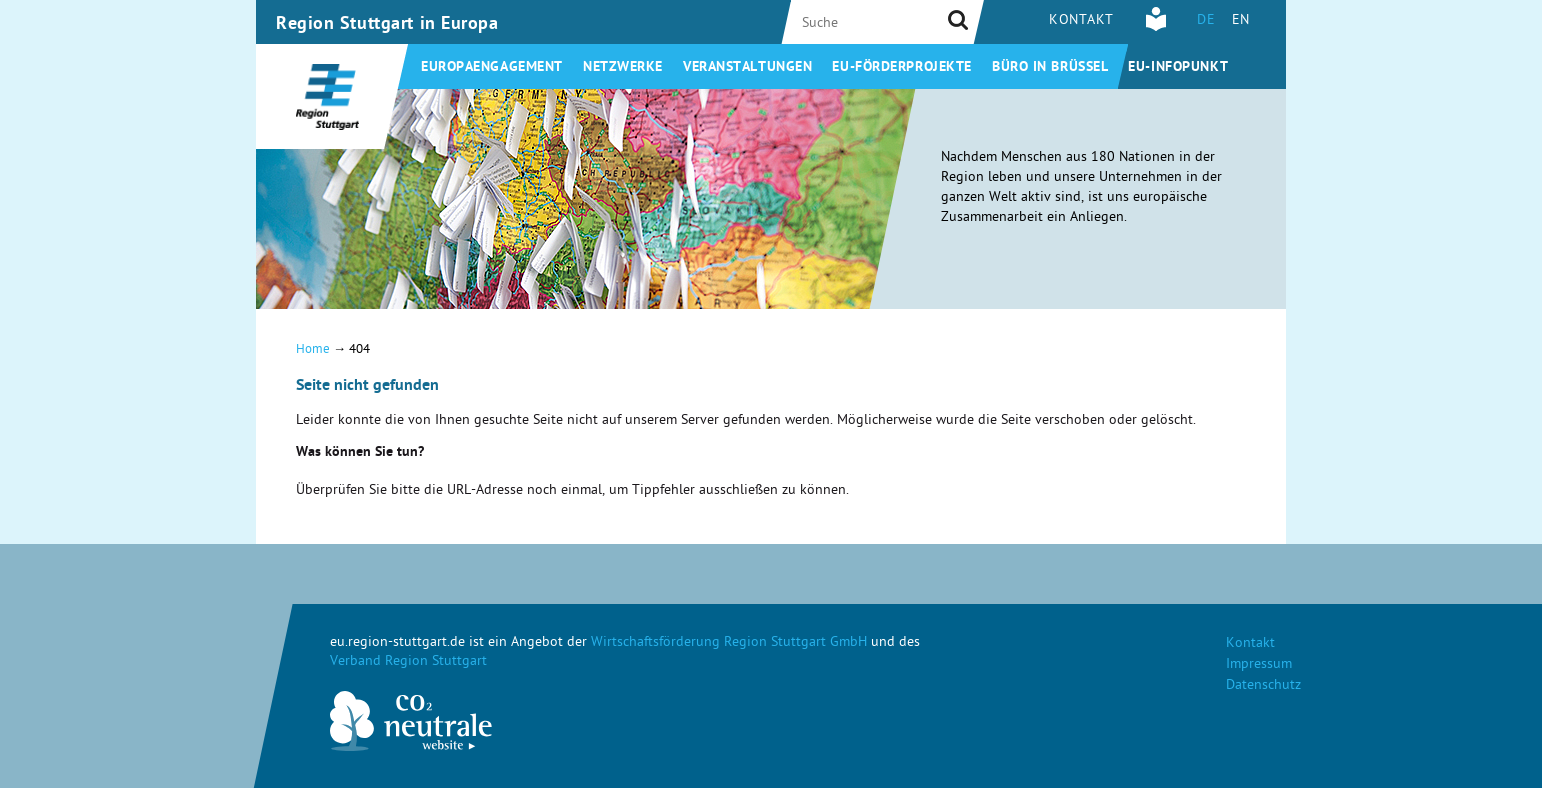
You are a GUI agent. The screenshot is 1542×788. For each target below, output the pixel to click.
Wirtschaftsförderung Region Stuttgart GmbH (729, 643)
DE (1206, 21)
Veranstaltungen (747, 68)
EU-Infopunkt (1178, 68)
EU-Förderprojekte (902, 68)
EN (1241, 21)
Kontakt (1081, 21)
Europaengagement (492, 68)
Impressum (1259, 665)
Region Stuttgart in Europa (387, 25)
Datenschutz (1263, 686)
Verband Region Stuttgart (408, 662)
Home (313, 350)
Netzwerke (623, 68)
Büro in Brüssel (1050, 68)
